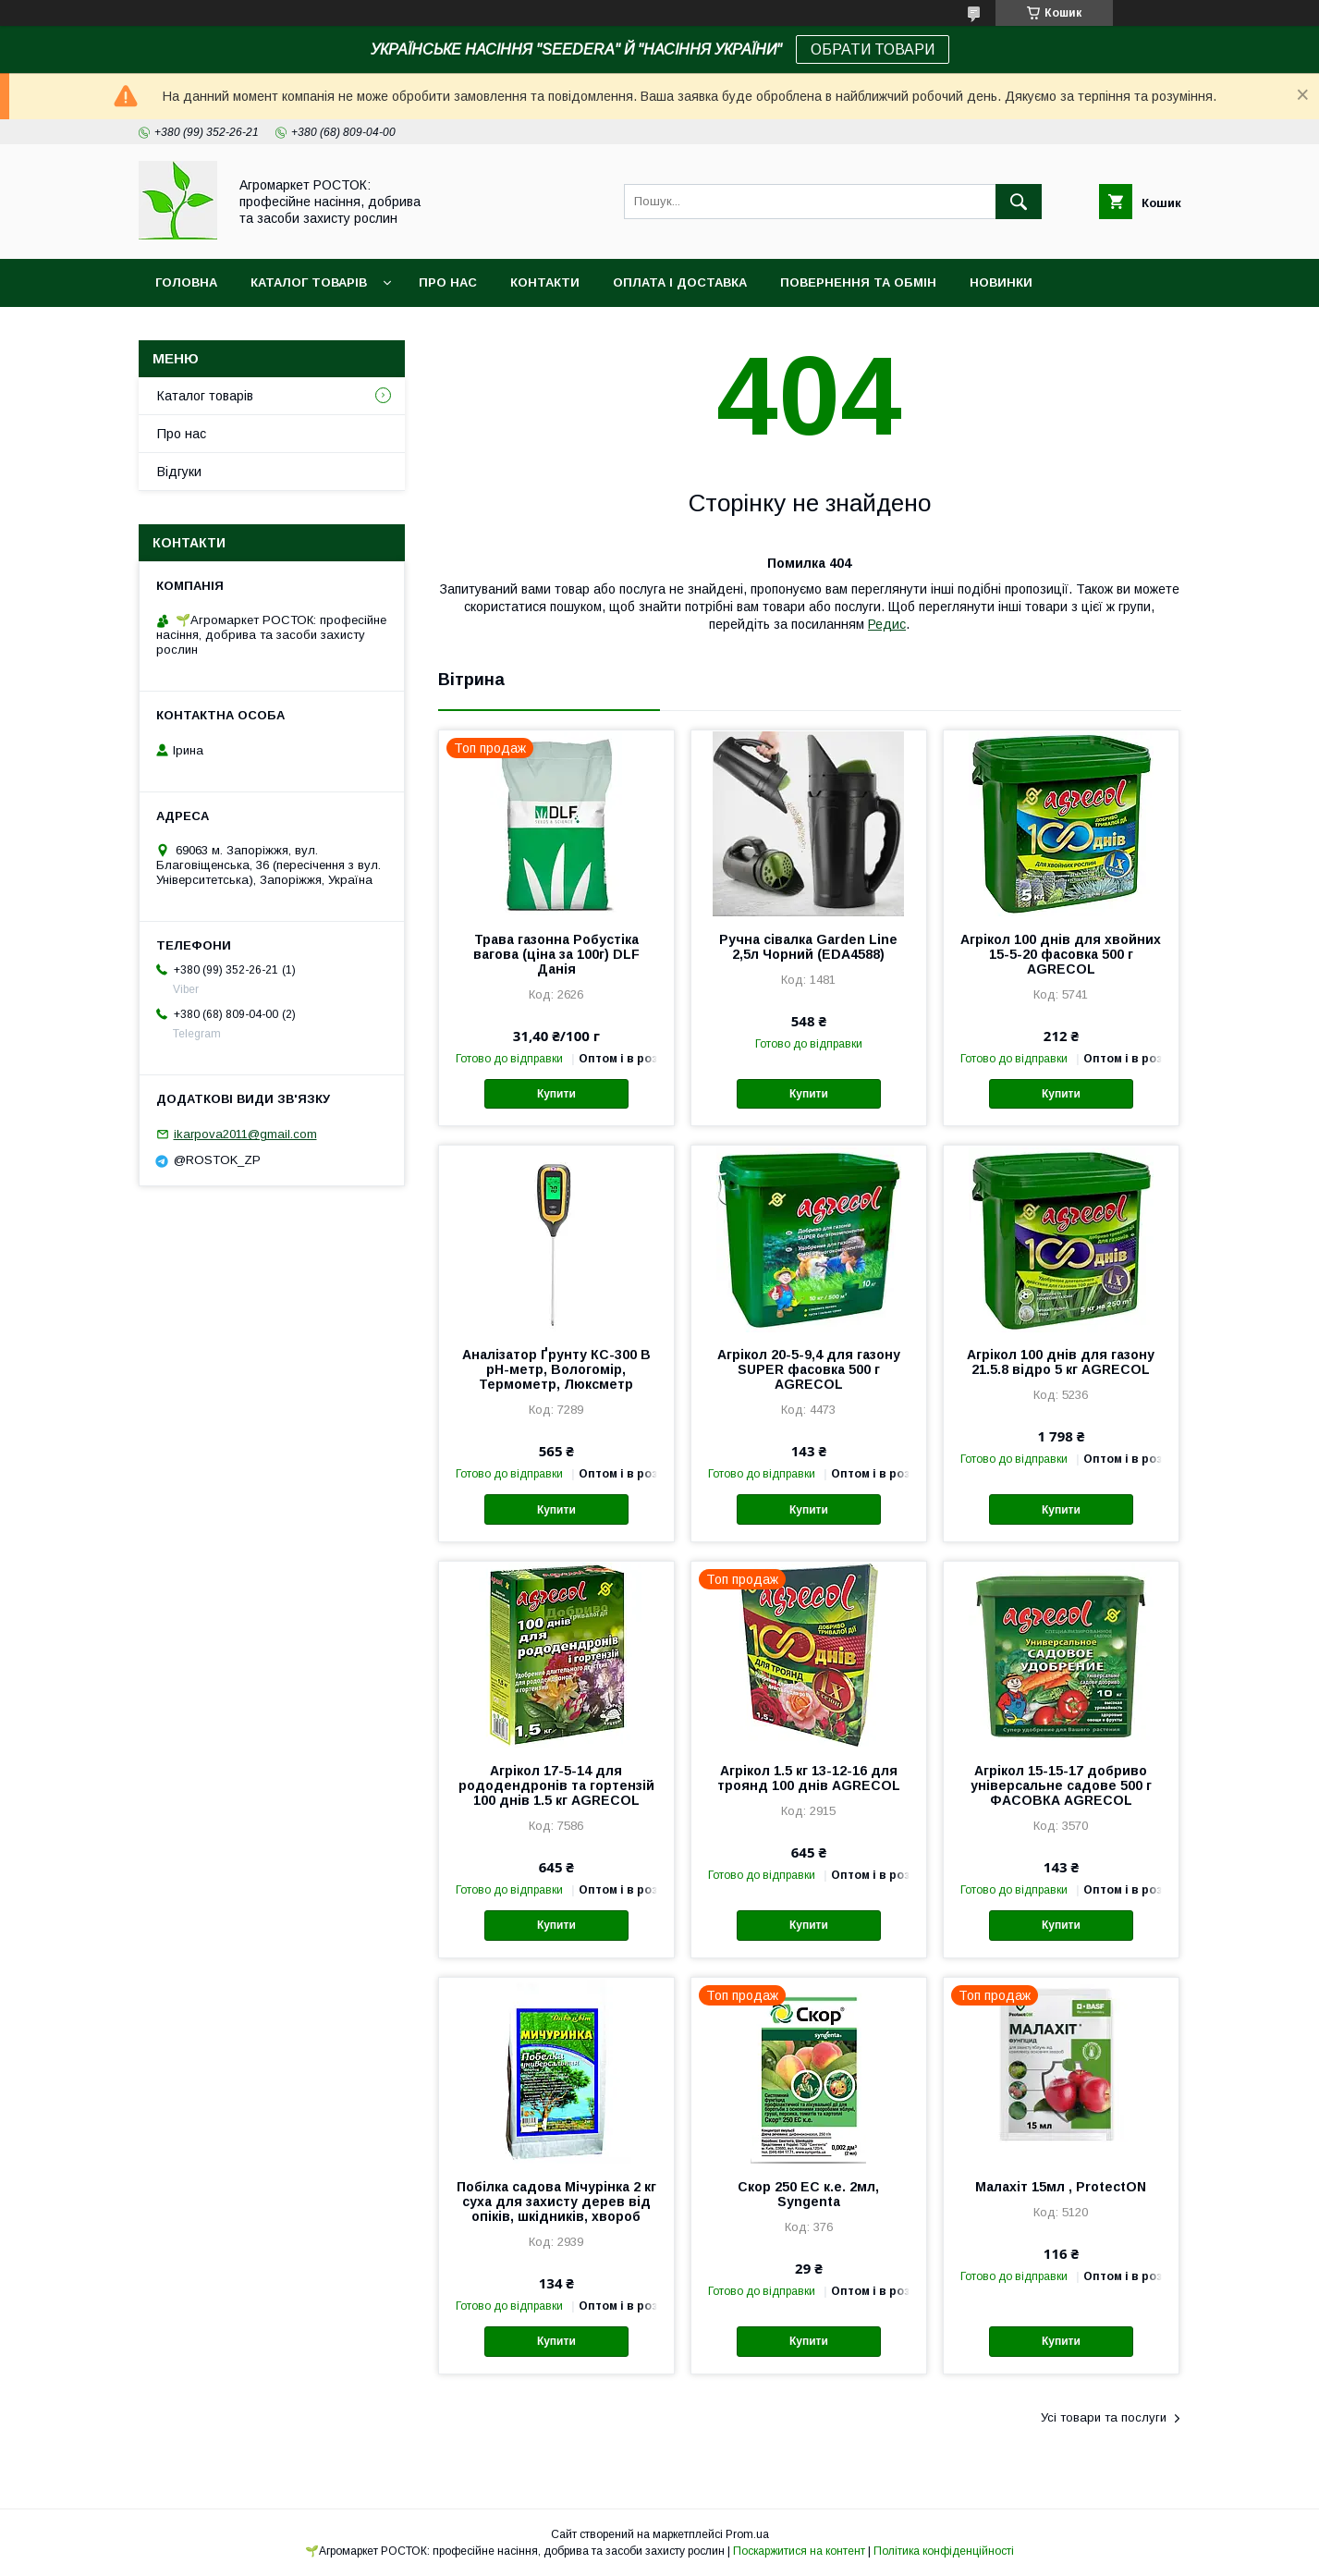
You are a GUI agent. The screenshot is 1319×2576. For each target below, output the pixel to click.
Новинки (1001, 282)
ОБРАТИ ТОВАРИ (872, 49)
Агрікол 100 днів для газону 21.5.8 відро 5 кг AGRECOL (1060, 1362)
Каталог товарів (308, 282)
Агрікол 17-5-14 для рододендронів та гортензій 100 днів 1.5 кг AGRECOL (556, 1785)
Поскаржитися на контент (799, 2551)
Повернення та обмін (858, 282)
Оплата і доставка (680, 282)
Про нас (448, 282)
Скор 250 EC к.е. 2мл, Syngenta (808, 2194)
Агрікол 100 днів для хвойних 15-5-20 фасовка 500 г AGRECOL (1060, 954)
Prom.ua (747, 2534)
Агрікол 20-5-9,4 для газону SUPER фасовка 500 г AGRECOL (808, 1369)
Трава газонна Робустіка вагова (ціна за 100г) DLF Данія (556, 954)
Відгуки (179, 471)
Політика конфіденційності (943, 2551)
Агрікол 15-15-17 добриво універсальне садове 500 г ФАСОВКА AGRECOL (1061, 1785)
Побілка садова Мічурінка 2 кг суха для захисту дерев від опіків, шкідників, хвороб (556, 2201)
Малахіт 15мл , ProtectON (1060, 2186)
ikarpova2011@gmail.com (245, 1134)
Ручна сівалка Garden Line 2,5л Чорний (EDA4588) (808, 947)
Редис (887, 624)
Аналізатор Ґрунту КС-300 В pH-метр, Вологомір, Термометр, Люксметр (556, 1369)
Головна (186, 282)
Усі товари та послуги (1103, 2417)
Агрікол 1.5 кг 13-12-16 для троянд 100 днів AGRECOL (808, 1778)
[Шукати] (1018, 201)
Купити (556, 1093)
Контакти (545, 282)
